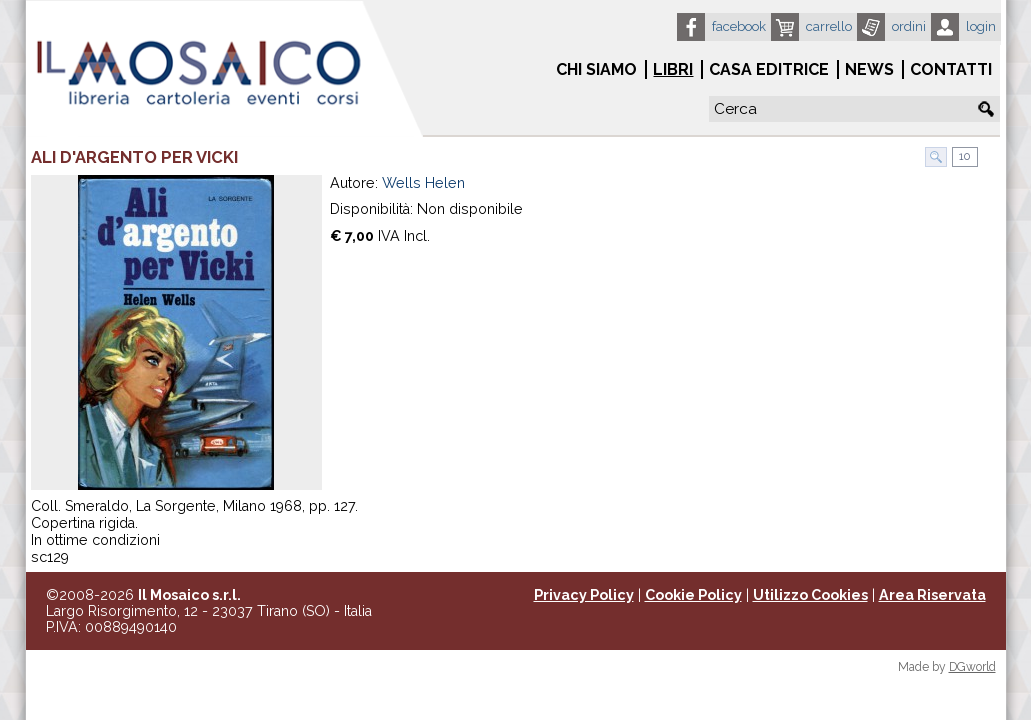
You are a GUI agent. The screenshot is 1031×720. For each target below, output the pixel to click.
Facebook (739, 26)
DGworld (972, 667)
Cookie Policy (693, 595)
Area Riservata (932, 595)
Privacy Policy (584, 595)
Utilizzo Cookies (810, 595)
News (869, 69)
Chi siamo (596, 69)
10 (963, 156)
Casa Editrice (769, 69)
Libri (673, 69)
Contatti (951, 69)
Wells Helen (423, 183)
